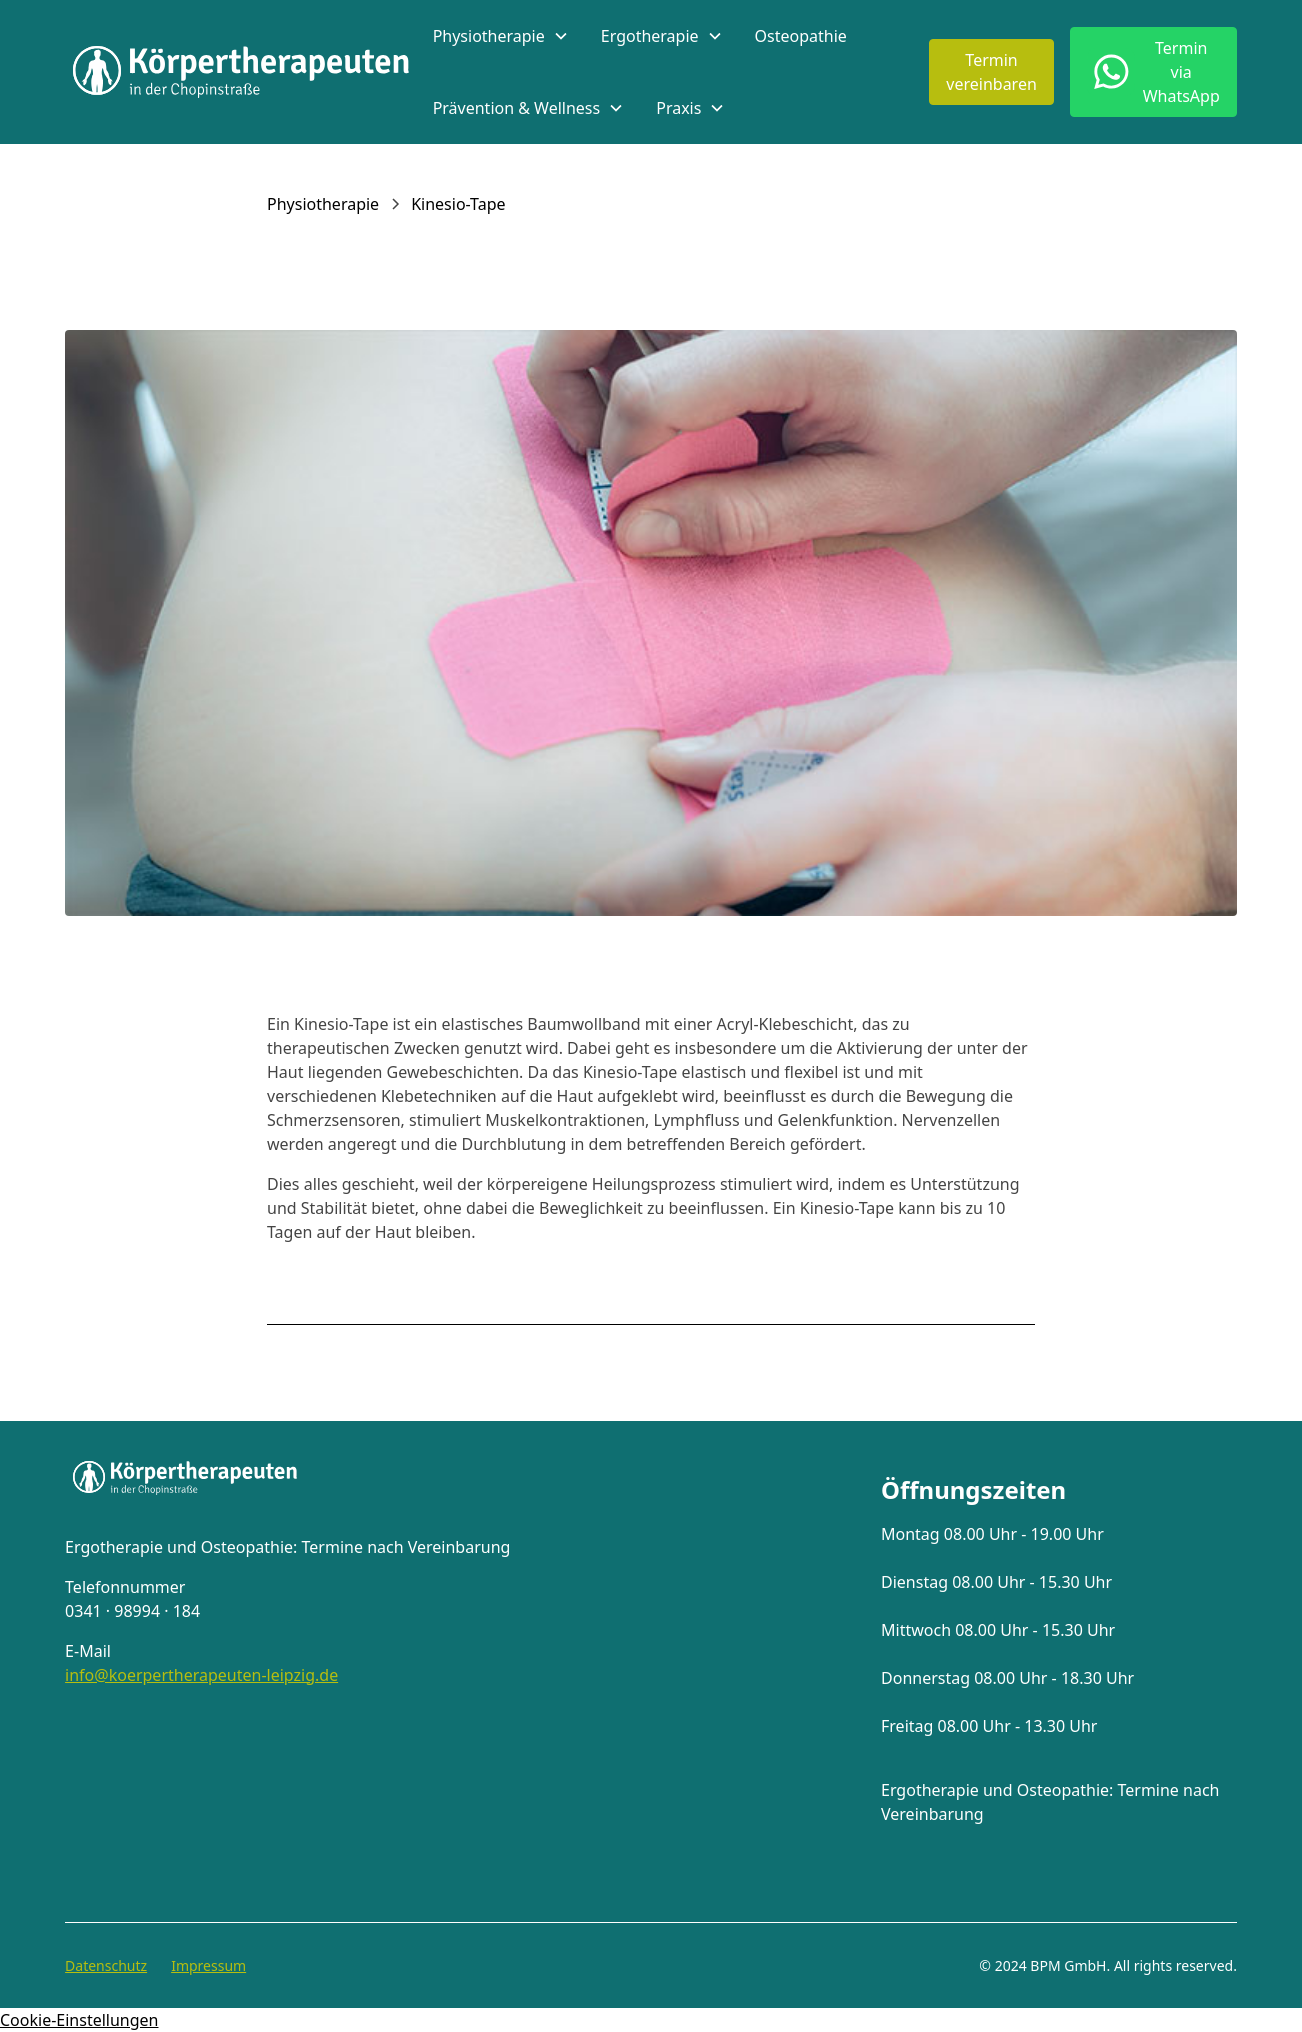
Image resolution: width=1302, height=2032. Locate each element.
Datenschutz (106, 1965)
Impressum (208, 1965)
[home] (241, 71)
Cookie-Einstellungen (79, 2020)
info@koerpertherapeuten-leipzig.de (201, 1675)
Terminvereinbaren (991, 72)
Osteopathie (801, 36)
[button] (501, 36)
